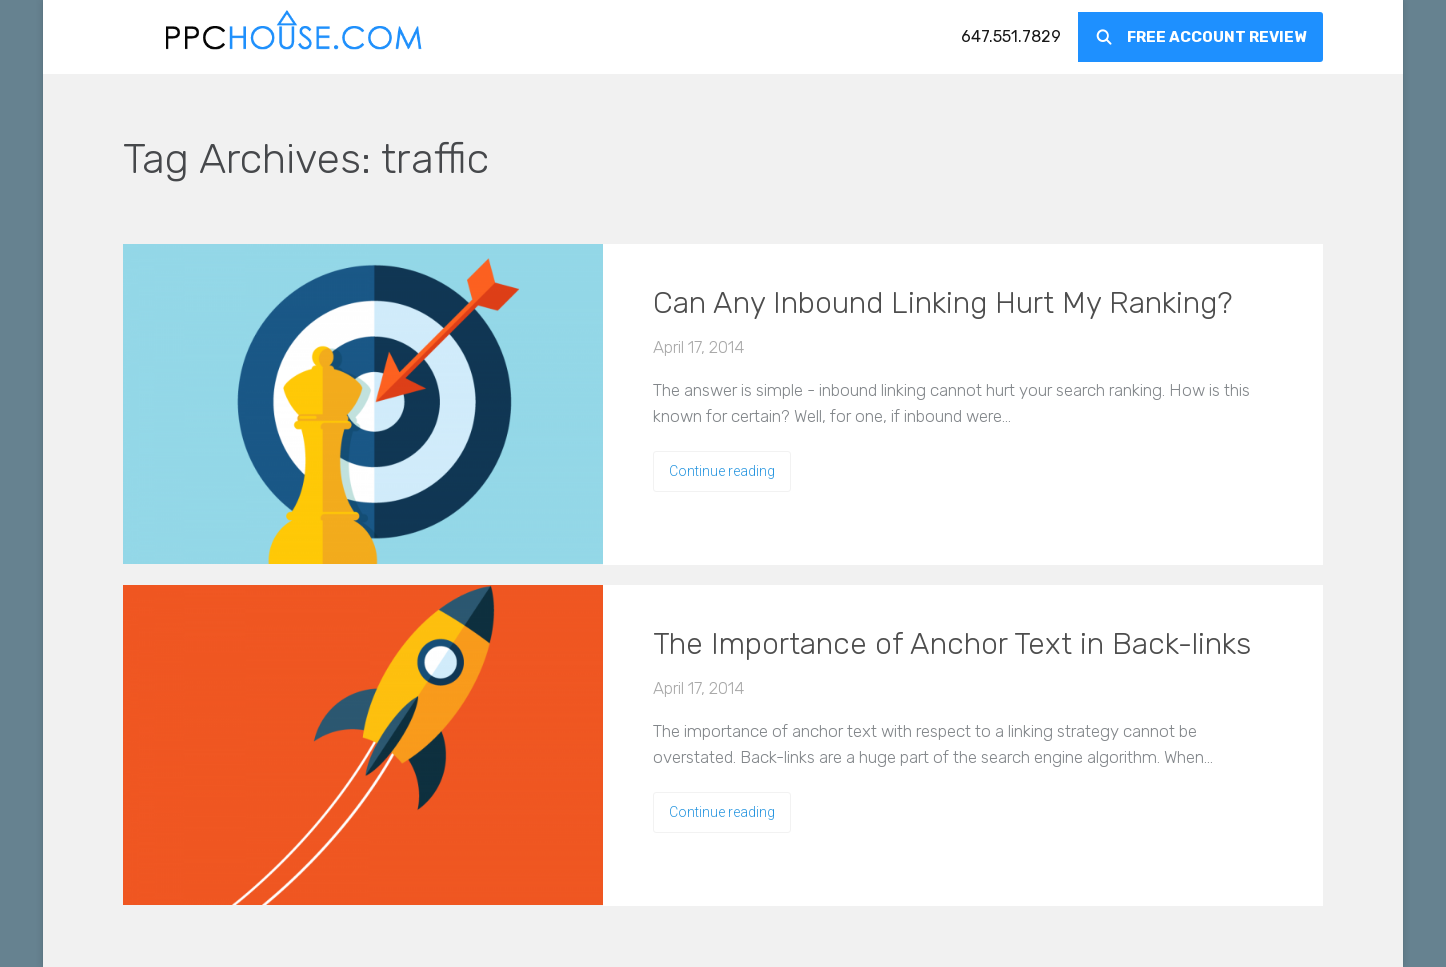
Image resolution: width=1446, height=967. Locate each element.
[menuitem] (1011, 37)
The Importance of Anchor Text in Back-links (952, 644)
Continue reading (722, 471)
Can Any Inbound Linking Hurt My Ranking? (942, 303)
